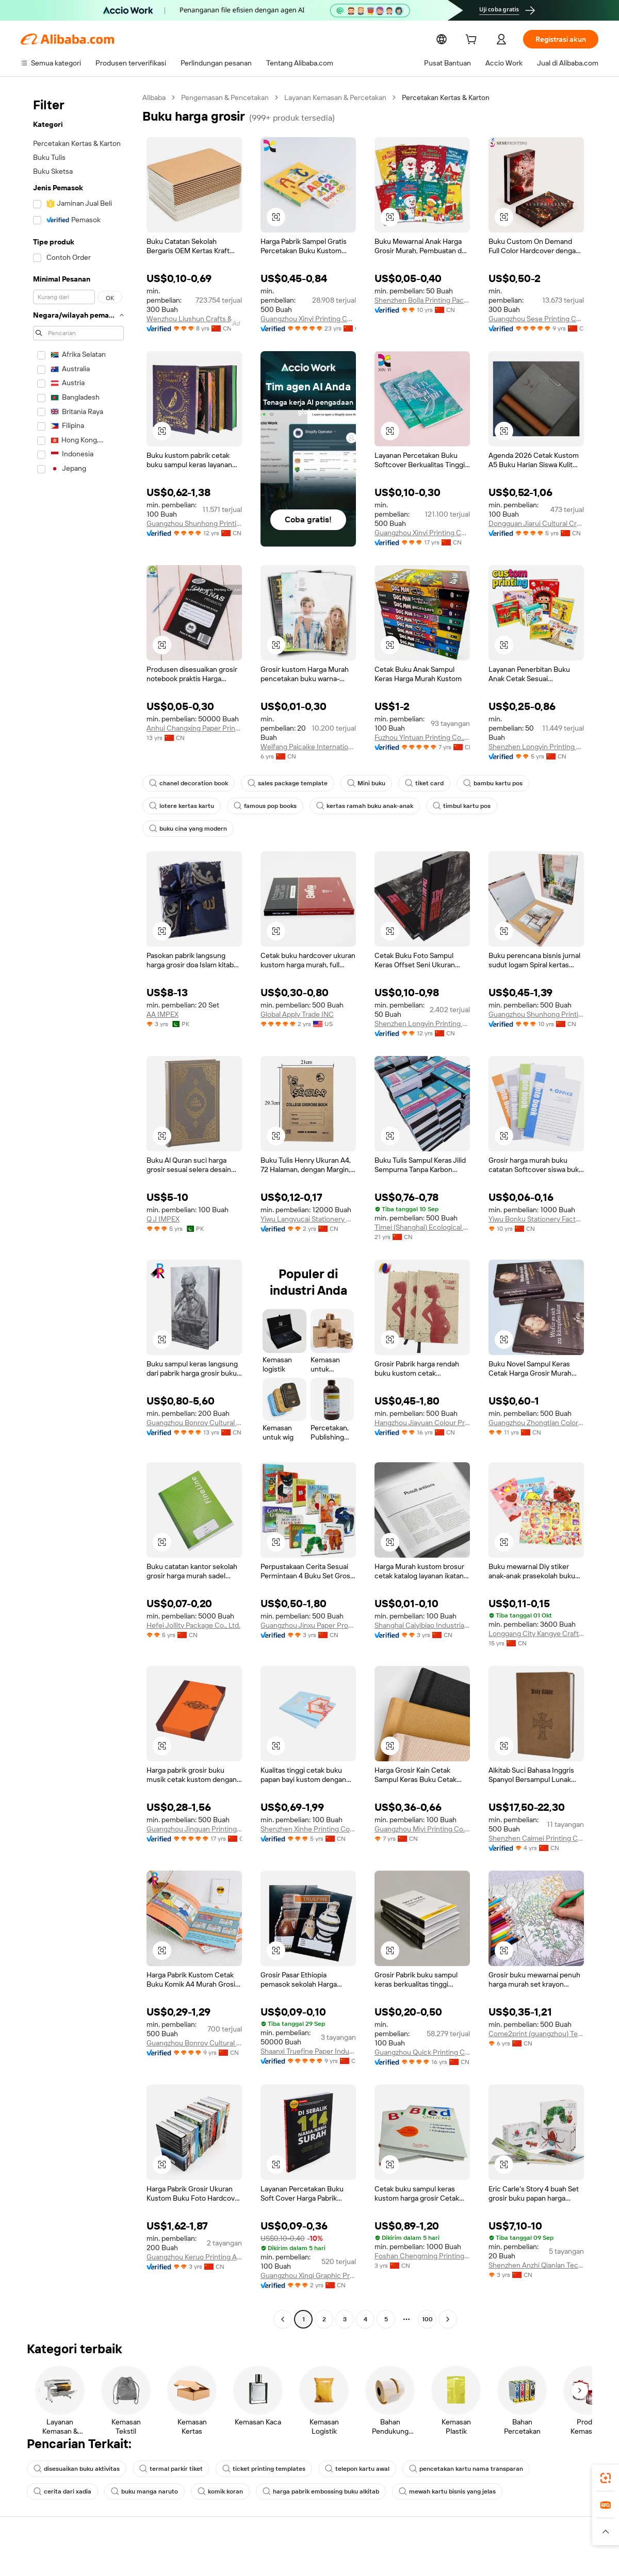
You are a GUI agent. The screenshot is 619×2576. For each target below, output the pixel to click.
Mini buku (358, 783)
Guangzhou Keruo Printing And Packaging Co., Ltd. (194, 2234)
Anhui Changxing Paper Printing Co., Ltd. (194, 728)
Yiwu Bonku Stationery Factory (536, 1196)
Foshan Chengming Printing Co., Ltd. (422, 2233)
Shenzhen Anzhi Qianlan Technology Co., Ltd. (536, 2242)
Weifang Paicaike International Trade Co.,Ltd (308, 746)
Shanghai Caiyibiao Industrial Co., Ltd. (422, 1602)
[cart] (486, 40)
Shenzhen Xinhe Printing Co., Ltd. (308, 1806)
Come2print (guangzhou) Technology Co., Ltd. (536, 2011)
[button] (276, 217)
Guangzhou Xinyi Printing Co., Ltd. (308, 319)
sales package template (282, 783)
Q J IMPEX (163, 1196)
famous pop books (261, 806)
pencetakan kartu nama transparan (448, 2446)
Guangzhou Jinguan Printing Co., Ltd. (194, 1806)
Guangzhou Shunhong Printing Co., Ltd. (194, 533)
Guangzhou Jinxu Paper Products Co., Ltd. (308, 1602)
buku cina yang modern (536, 806)
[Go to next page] (447, 2296)
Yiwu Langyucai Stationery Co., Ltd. (308, 1196)
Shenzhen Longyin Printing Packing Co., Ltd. (536, 746)
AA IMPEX (162, 991)
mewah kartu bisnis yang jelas (361, 2469)
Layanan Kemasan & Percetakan (337, 97)
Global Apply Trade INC (297, 991)
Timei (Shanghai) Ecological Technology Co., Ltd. (422, 1204)
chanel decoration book (186, 783)
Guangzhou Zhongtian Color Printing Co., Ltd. (536, 1400)
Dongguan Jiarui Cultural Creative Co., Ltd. (536, 523)
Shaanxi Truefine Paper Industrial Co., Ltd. (308, 2028)
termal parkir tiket (167, 2446)
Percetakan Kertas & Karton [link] (448, 97)
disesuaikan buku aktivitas (76, 2446)
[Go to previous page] (282, 2296)
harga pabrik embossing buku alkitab (238, 2469)
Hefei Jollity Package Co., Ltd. (194, 1602)
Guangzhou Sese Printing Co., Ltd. (536, 319)
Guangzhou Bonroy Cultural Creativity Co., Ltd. (194, 1400)
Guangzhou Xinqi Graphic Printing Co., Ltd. (308, 2253)
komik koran (139, 2469)
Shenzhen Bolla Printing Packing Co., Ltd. (422, 300)
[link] (605, 2478)
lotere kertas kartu (179, 806)
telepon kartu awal (345, 2446)
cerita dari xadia (549, 2446)
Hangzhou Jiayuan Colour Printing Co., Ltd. (422, 1400)
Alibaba (154, 97)
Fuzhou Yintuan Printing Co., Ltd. (422, 737)
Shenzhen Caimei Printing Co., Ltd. (536, 1815)
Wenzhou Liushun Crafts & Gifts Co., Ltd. (194, 319)
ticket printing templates (255, 2446)
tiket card (415, 783)
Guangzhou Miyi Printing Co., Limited (422, 1806)
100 (427, 2296)
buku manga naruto (65, 2469)
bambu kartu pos (481, 783)
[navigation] (78, 1198)
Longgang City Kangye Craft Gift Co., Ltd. (536, 1611)
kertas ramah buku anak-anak (358, 806)
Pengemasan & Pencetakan (226, 97)
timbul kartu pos (452, 806)
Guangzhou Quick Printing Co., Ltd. (422, 2029)
